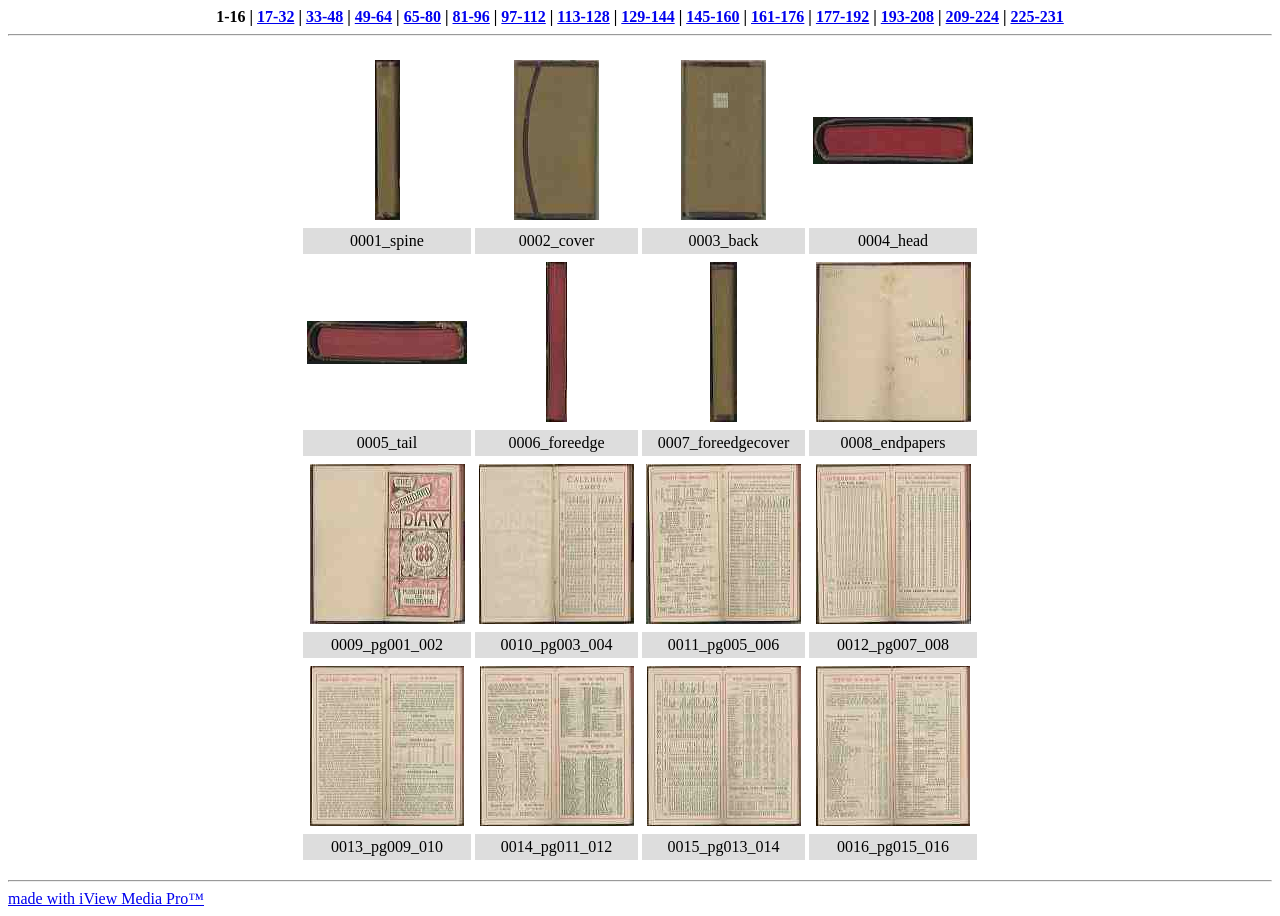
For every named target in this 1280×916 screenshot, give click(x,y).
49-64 (373, 16)
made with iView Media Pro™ (106, 898)
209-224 (972, 16)
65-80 (422, 16)
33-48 (324, 16)
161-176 (777, 16)
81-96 (470, 16)
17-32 (275, 16)
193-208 (907, 16)
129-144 (647, 16)
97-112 (523, 16)
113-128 (583, 16)
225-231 (1036, 16)
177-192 (842, 16)
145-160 (712, 16)
